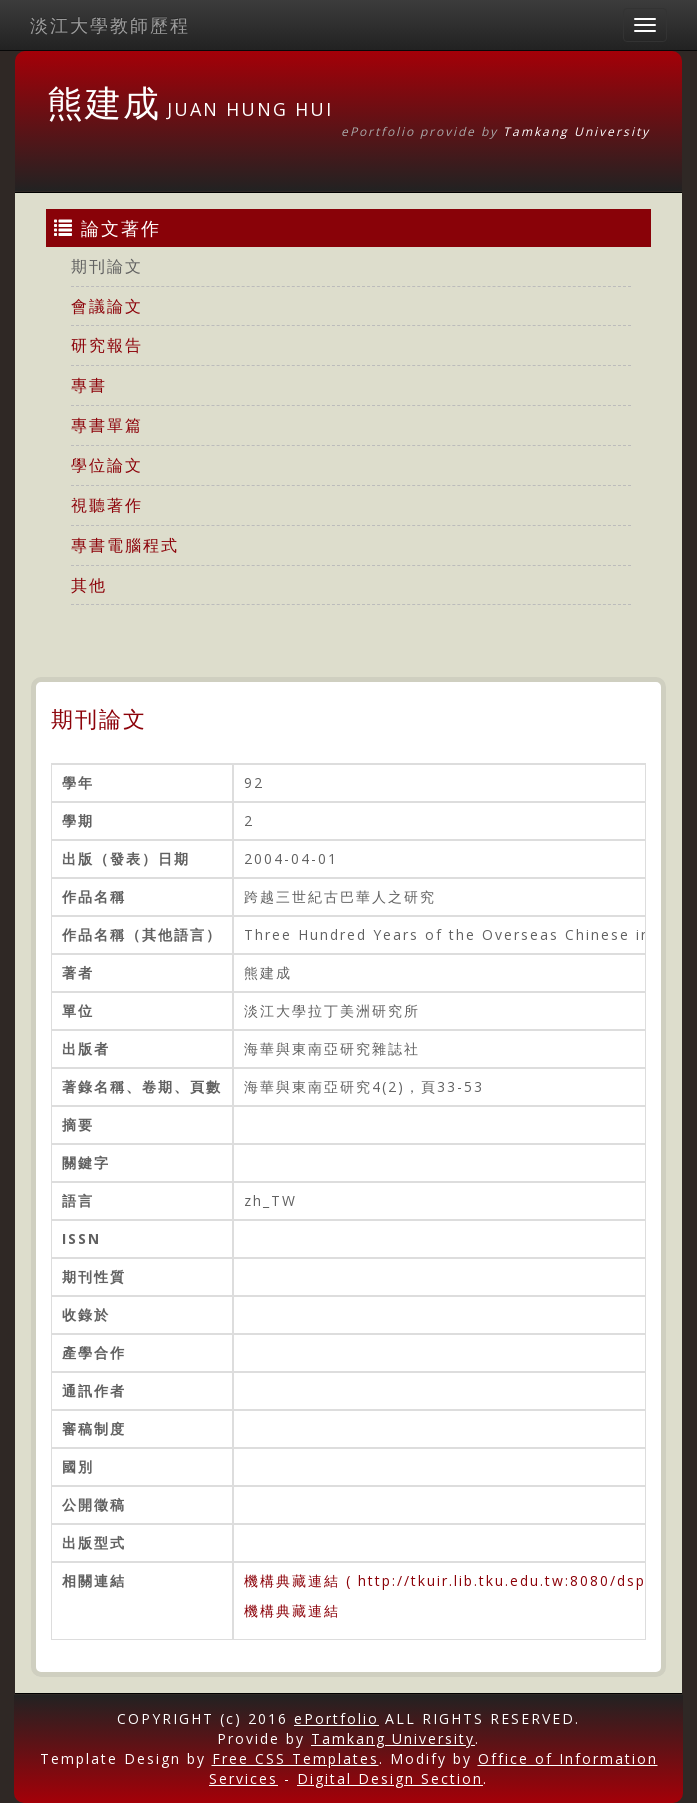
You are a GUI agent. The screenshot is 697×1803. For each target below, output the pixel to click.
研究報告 (107, 345)
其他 (89, 585)
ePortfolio (336, 1718)
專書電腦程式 (125, 545)
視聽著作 (107, 505)
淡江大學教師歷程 (110, 25)
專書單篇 (107, 425)
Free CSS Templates (295, 1758)
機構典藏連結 (292, 1610)
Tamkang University (576, 131)
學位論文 (107, 465)
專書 (89, 385)
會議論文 (107, 306)
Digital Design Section (390, 1778)
